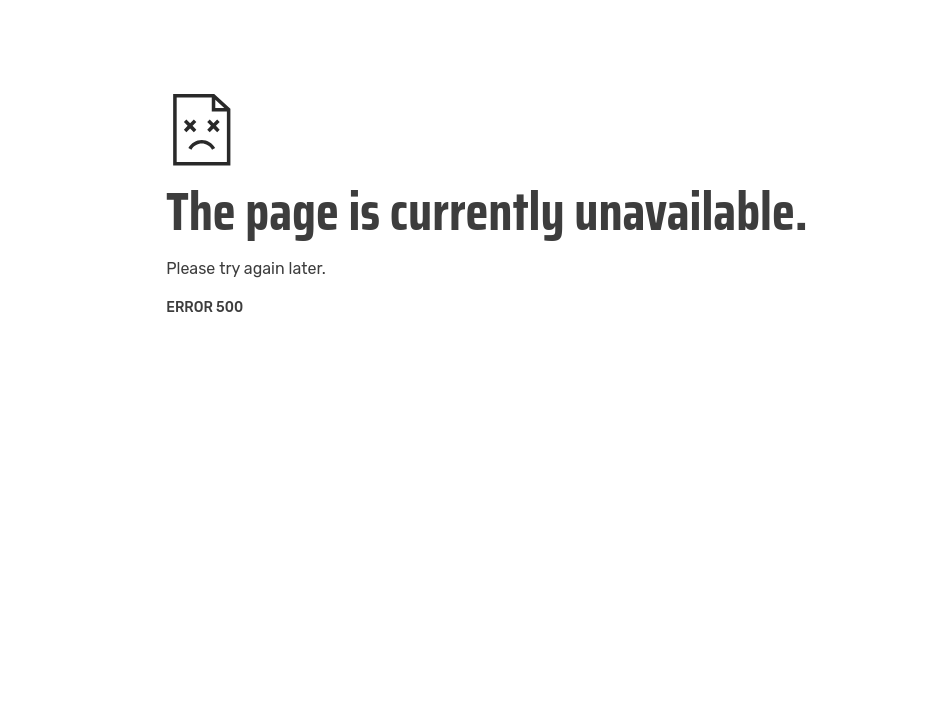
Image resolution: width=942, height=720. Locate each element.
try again (251, 268)
